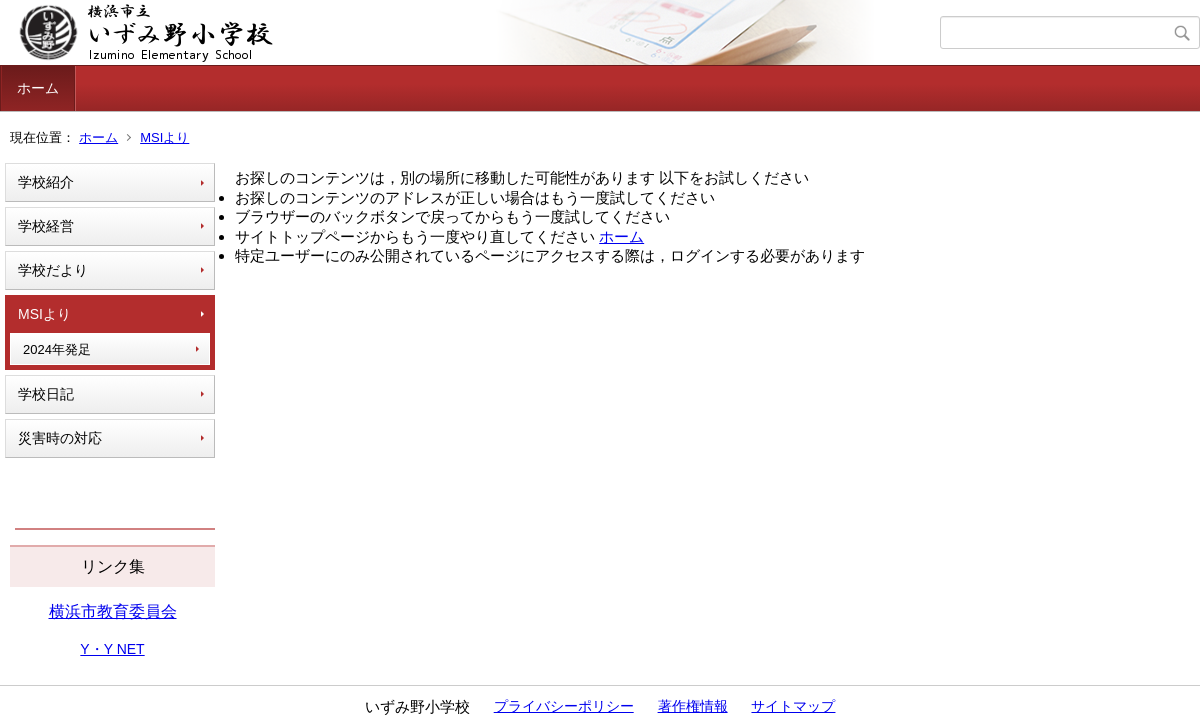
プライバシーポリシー (564, 706)
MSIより (164, 137)
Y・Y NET (112, 649)
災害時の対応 (60, 438)
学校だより (53, 270)
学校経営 (46, 226)
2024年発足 (57, 349)
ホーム (38, 88)
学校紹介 (46, 182)
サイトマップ (793, 706)
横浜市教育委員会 (113, 611)
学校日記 (46, 394)
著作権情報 (693, 706)
